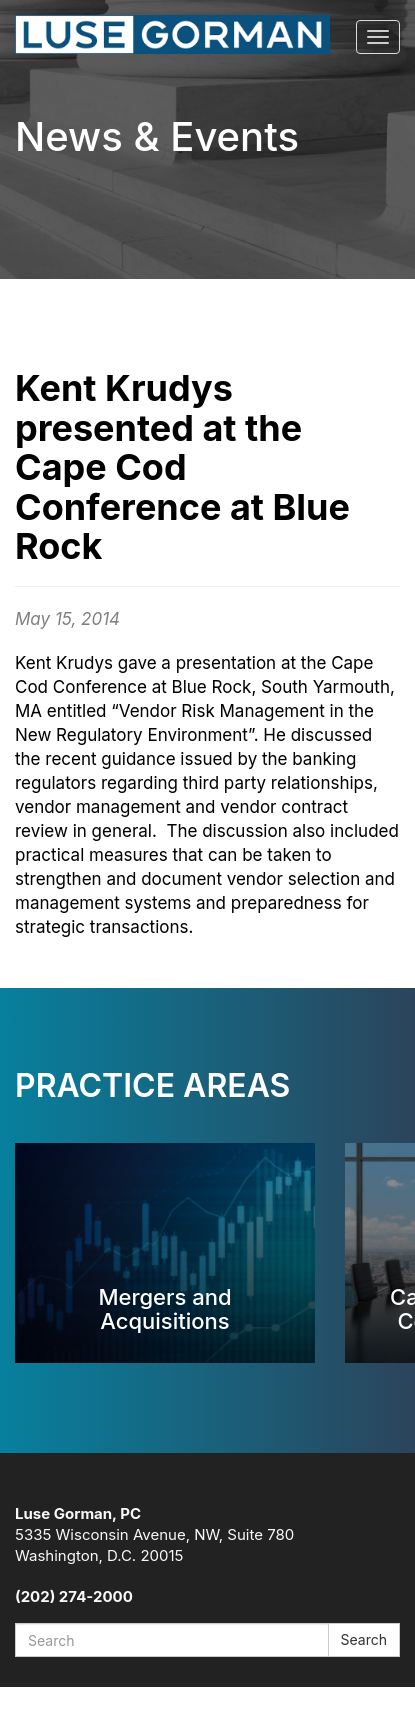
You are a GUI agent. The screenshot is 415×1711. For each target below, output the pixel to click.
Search (364, 1639)
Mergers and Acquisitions (164, 1308)
